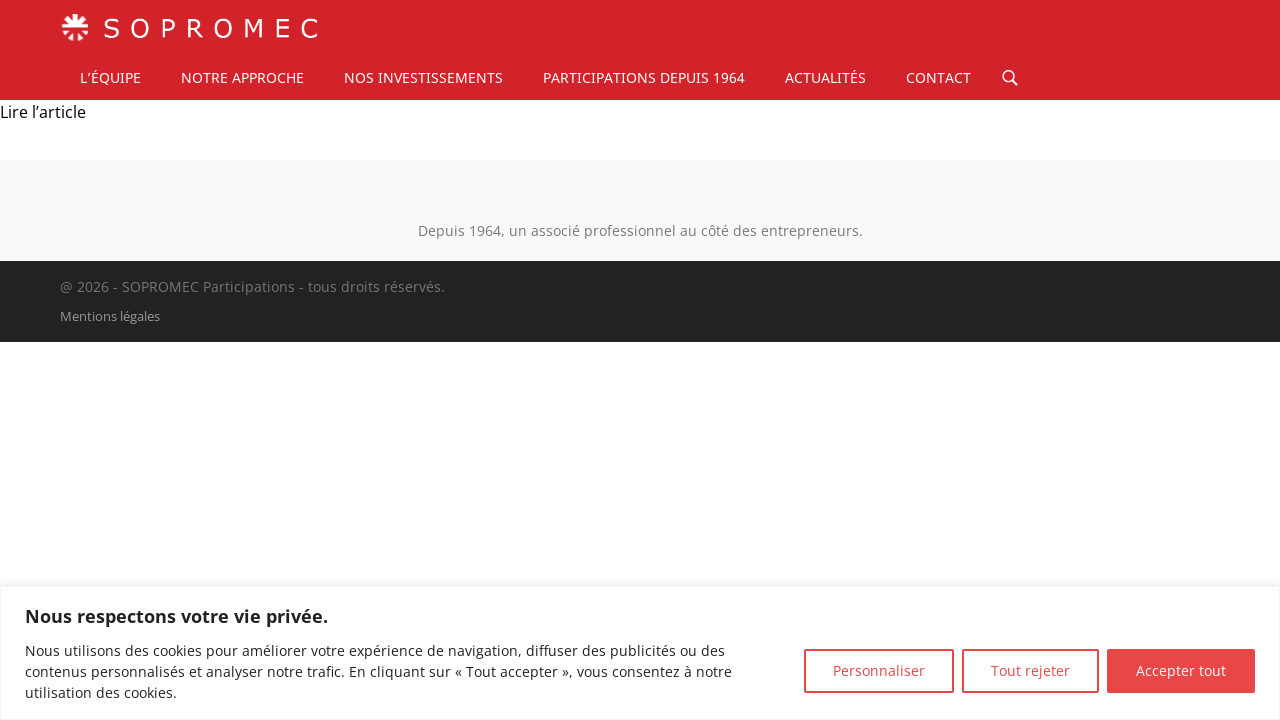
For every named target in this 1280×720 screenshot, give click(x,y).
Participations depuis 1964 (644, 77)
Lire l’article (43, 112)
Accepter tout (1181, 670)
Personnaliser (879, 670)
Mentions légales (110, 316)
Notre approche (242, 77)
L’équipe (110, 77)
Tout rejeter (1030, 670)
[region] (640, 653)
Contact (938, 77)
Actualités (825, 77)
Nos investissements (423, 77)
